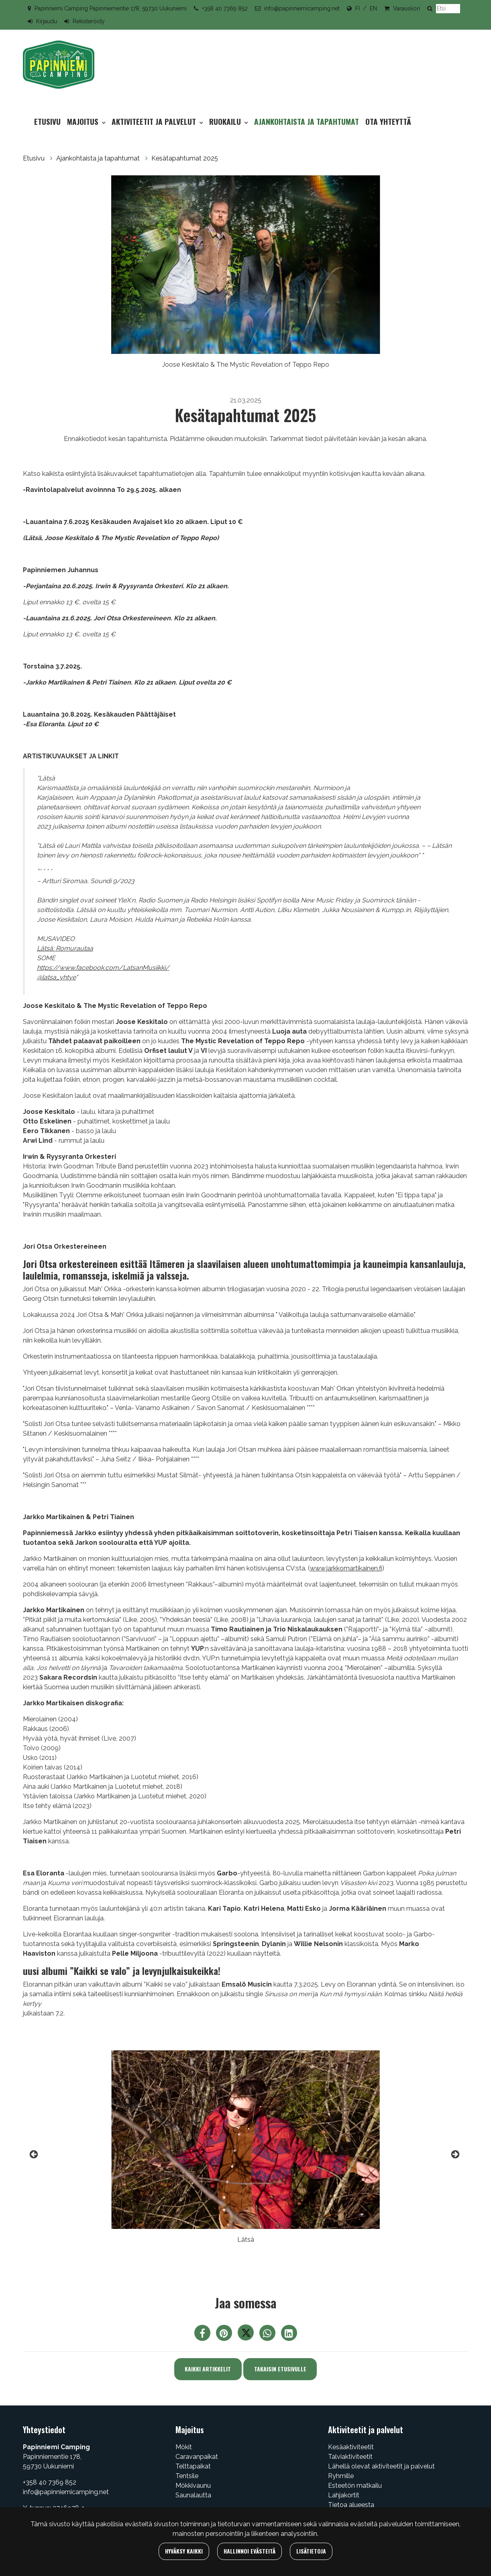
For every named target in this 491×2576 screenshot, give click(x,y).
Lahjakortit (343, 2495)
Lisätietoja (311, 2551)
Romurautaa (74, 948)
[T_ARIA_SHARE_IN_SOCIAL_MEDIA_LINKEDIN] (289, 2334)
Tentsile (186, 2476)
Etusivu (47, 121)
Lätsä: (46, 948)
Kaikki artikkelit (208, 2369)
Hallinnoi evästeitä (249, 2551)
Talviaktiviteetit (350, 2456)
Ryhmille (341, 2476)
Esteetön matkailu (355, 2485)
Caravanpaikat (196, 2456)
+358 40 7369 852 (225, 8)
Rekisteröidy (89, 21)
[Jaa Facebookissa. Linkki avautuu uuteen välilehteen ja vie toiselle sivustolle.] (203, 2334)
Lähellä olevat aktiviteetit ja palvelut (381, 2466)
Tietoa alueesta (351, 2505)
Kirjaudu (46, 21)
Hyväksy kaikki (184, 2551)
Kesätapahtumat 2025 (184, 158)
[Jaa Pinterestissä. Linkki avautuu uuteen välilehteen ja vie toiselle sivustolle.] (225, 2334)
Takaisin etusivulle (280, 2369)
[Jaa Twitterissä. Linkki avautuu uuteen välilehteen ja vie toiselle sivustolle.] (246, 2334)
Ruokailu (226, 121)
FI (357, 8)
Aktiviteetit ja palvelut (155, 121)
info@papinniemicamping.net (302, 8)
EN (373, 8)
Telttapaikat (193, 2466)
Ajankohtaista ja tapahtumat (306, 121)
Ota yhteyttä (388, 121)
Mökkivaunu (193, 2485)
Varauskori (406, 8)
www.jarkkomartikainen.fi (346, 1568)
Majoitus (83, 121)
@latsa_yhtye (56, 977)
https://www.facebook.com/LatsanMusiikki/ (103, 967)
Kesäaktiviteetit (351, 2447)
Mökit (183, 2447)
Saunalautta (193, 2495)
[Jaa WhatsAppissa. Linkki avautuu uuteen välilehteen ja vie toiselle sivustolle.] (268, 2334)
